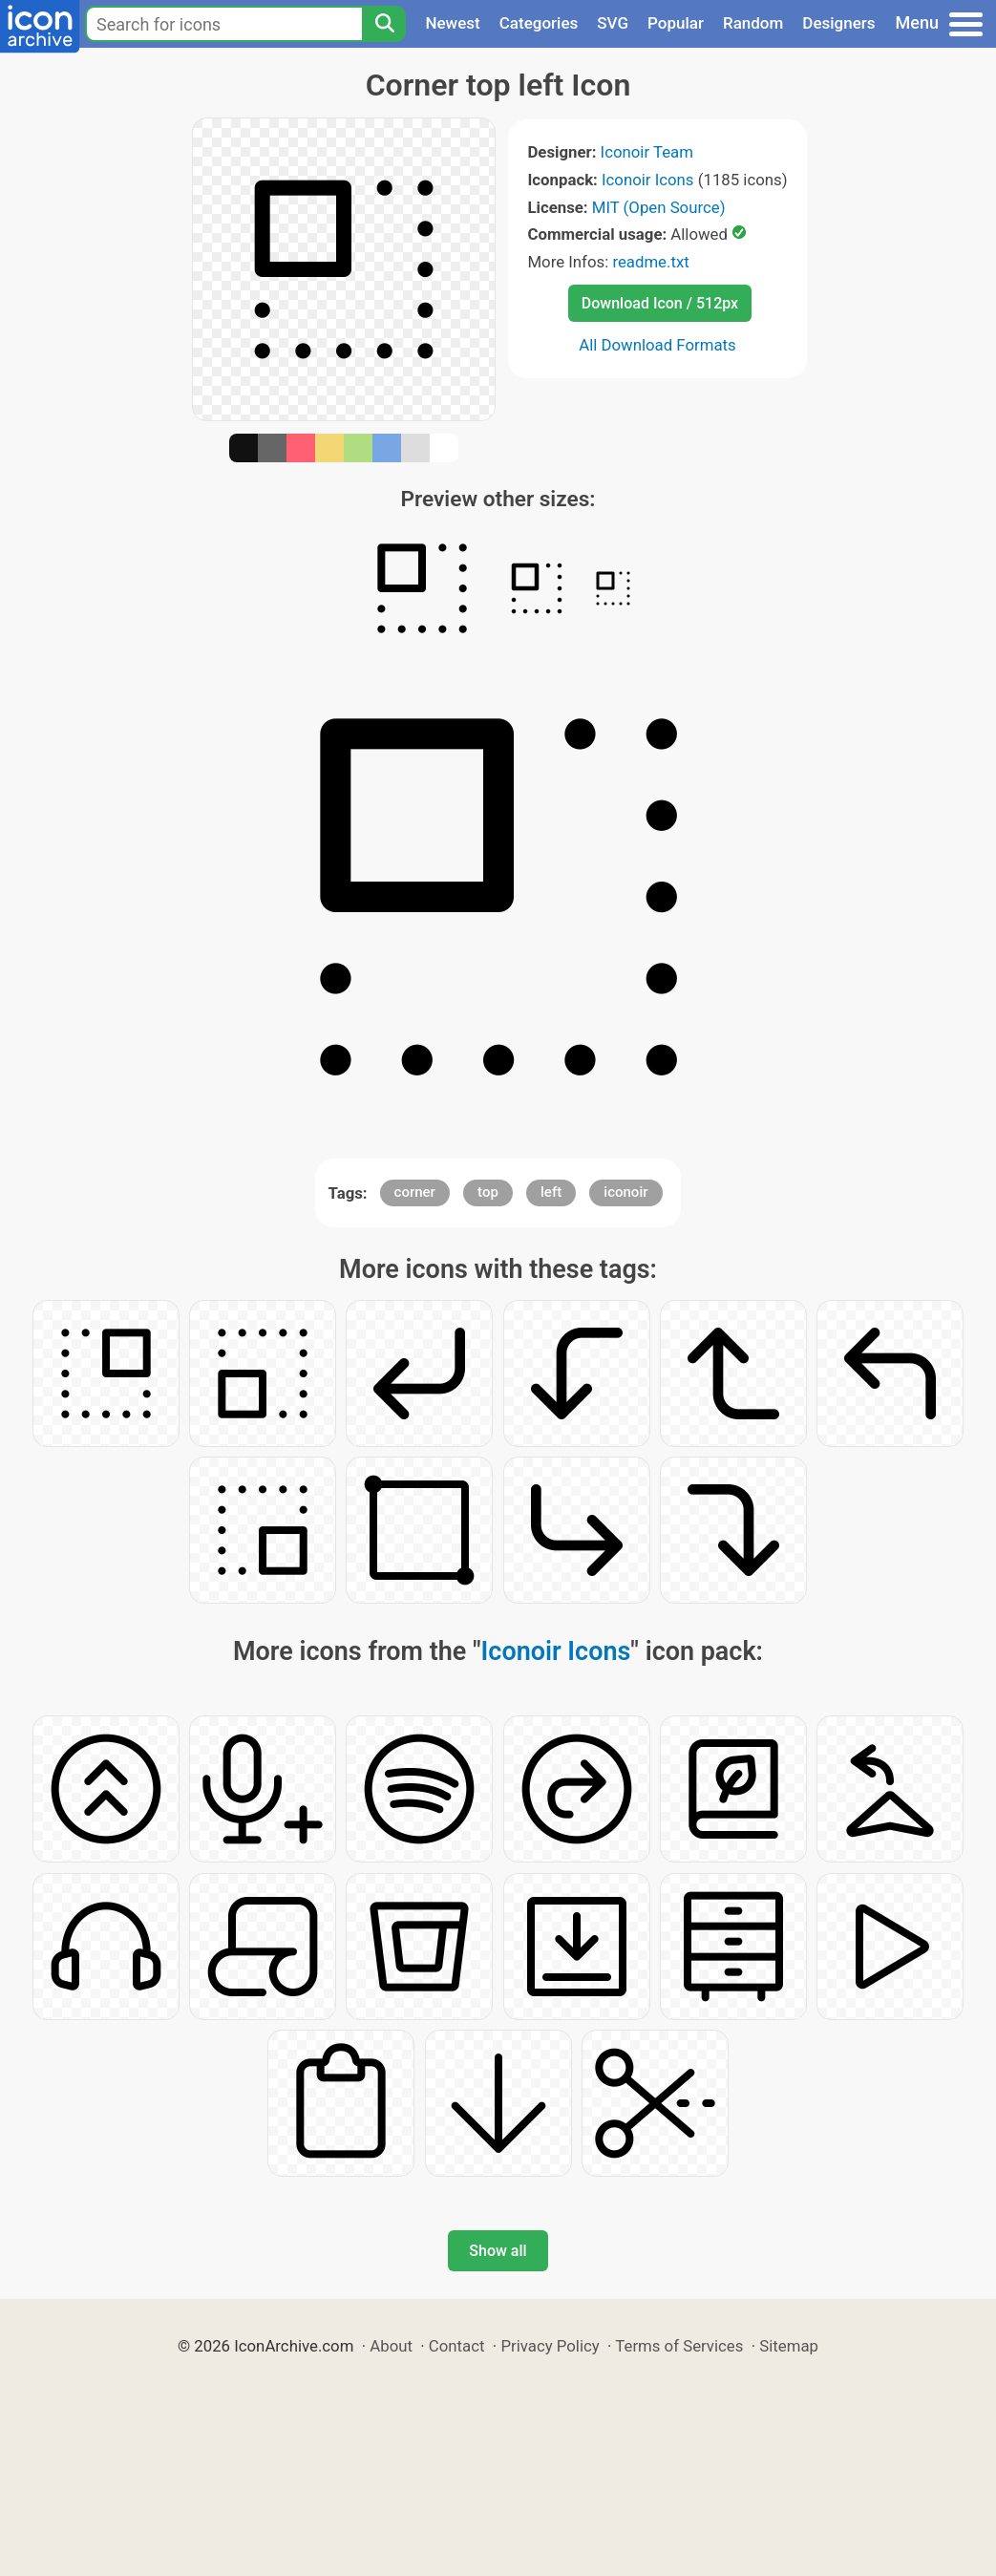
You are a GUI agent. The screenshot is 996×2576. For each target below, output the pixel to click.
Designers (838, 22)
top (487, 1192)
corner (414, 1192)
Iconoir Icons (648, 179)
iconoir (625, 1192)
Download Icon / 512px (660, 303)
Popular (675, 22)
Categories (539, 22)
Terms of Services (679, 2345)
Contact (457, 2345)
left (551, 1192)
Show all (497, 2251)
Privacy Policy (549, 2345)
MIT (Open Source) (659, 207)
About (391, 2345)
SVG (612, 22)
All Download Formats (657, 344)
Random (753, 22)
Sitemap (788, 2345)
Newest (452, 22)
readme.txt (650, 261)
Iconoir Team (647, 151)
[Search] (384, 24)
